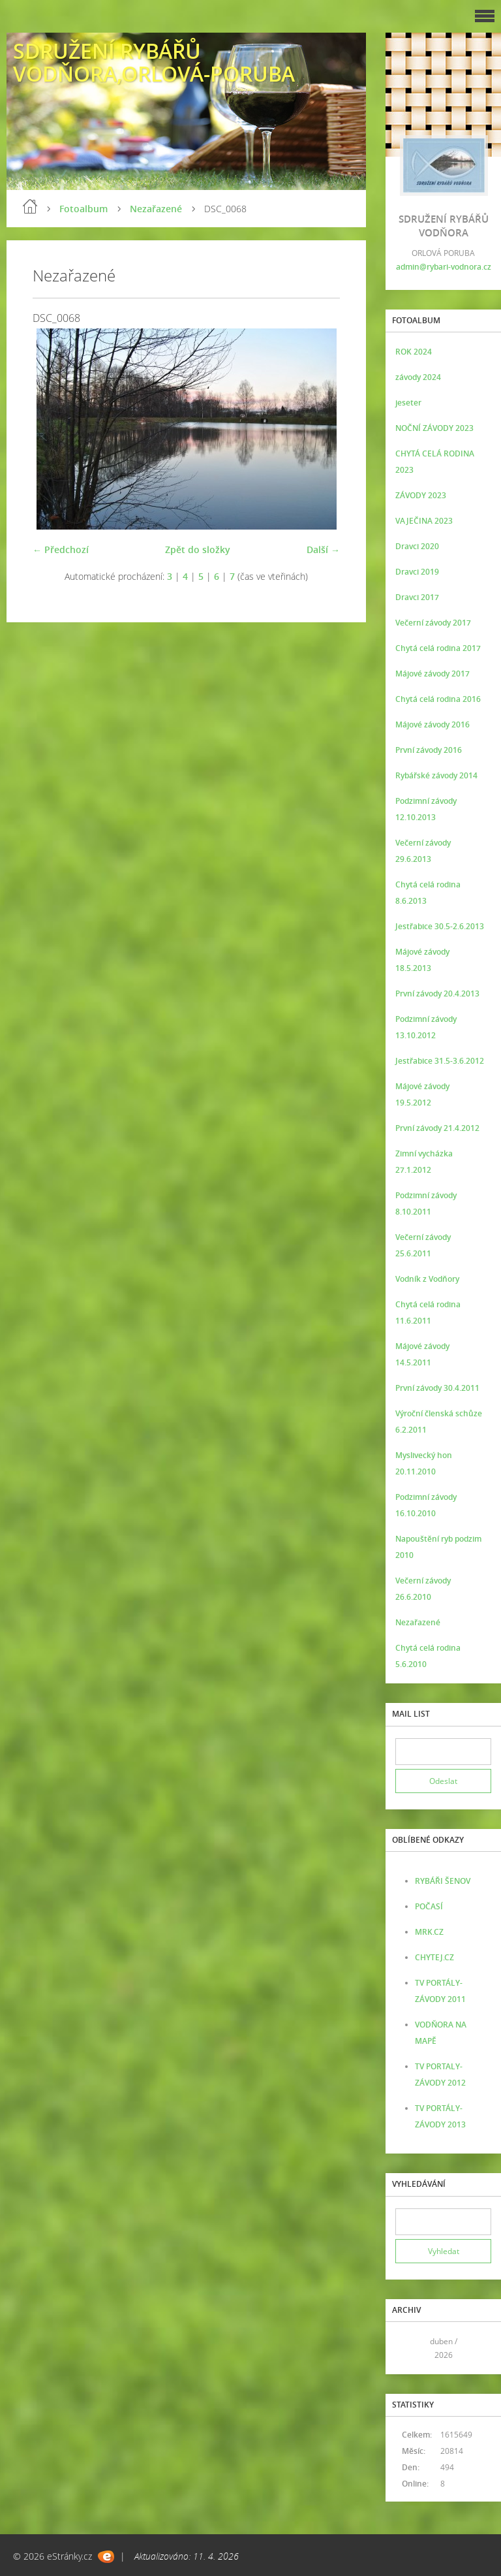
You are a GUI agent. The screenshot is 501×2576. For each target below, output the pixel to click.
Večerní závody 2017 (433, 622)
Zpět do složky (197, 549)
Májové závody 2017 (432, 673)
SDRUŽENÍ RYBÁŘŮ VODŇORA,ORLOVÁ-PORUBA (154, 62)
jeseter (408, 402)
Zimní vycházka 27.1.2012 (424, 1161)
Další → (323, 549)
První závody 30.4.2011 (437, 1387)
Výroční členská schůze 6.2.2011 (438, 1421)
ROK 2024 (413, 351)
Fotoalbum (83, 208)
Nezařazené (156, 208)
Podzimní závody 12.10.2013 (426, 809)
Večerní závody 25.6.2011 (423, 1245)
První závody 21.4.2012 (437, 1128)
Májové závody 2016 (432, 724)
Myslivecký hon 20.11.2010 (423, 1463)
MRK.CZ (429, 1931)
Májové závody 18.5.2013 (422, 960)
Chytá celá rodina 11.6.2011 (428, 1312)
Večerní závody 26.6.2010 (423, 1588)
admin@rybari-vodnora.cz (443, 266)
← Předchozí (61, 549)
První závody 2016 (428, 749)
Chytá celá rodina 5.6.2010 (428, 1656)
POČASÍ (429, 1906)
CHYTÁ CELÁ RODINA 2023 (434, 461)
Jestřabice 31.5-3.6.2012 (439, 1060)
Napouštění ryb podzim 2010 (438, 1547)
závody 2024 (418, 377)
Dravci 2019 (417, 571)
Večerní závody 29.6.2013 (423, 851)
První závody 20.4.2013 (437, 993)
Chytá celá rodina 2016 (438, 699)
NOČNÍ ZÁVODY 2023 (434, 428)
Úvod (30, 206)
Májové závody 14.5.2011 (422, 1354)
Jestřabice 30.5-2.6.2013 (439, 926)
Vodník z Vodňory (427, 1278)
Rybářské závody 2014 (436, 775)
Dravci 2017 (417, 597)
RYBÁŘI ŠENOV (442, 1880)
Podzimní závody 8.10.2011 (426, 1203)
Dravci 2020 (417, 546)
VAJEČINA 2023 (424, 520)
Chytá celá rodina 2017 (438, 648)
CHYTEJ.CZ (434, 1957)
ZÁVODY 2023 (420, 495)
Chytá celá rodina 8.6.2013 (428, 892)
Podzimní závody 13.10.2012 (426, 1027)
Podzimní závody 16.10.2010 (426, 1505)
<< (409, 2347)
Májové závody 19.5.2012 (422, 1094)
